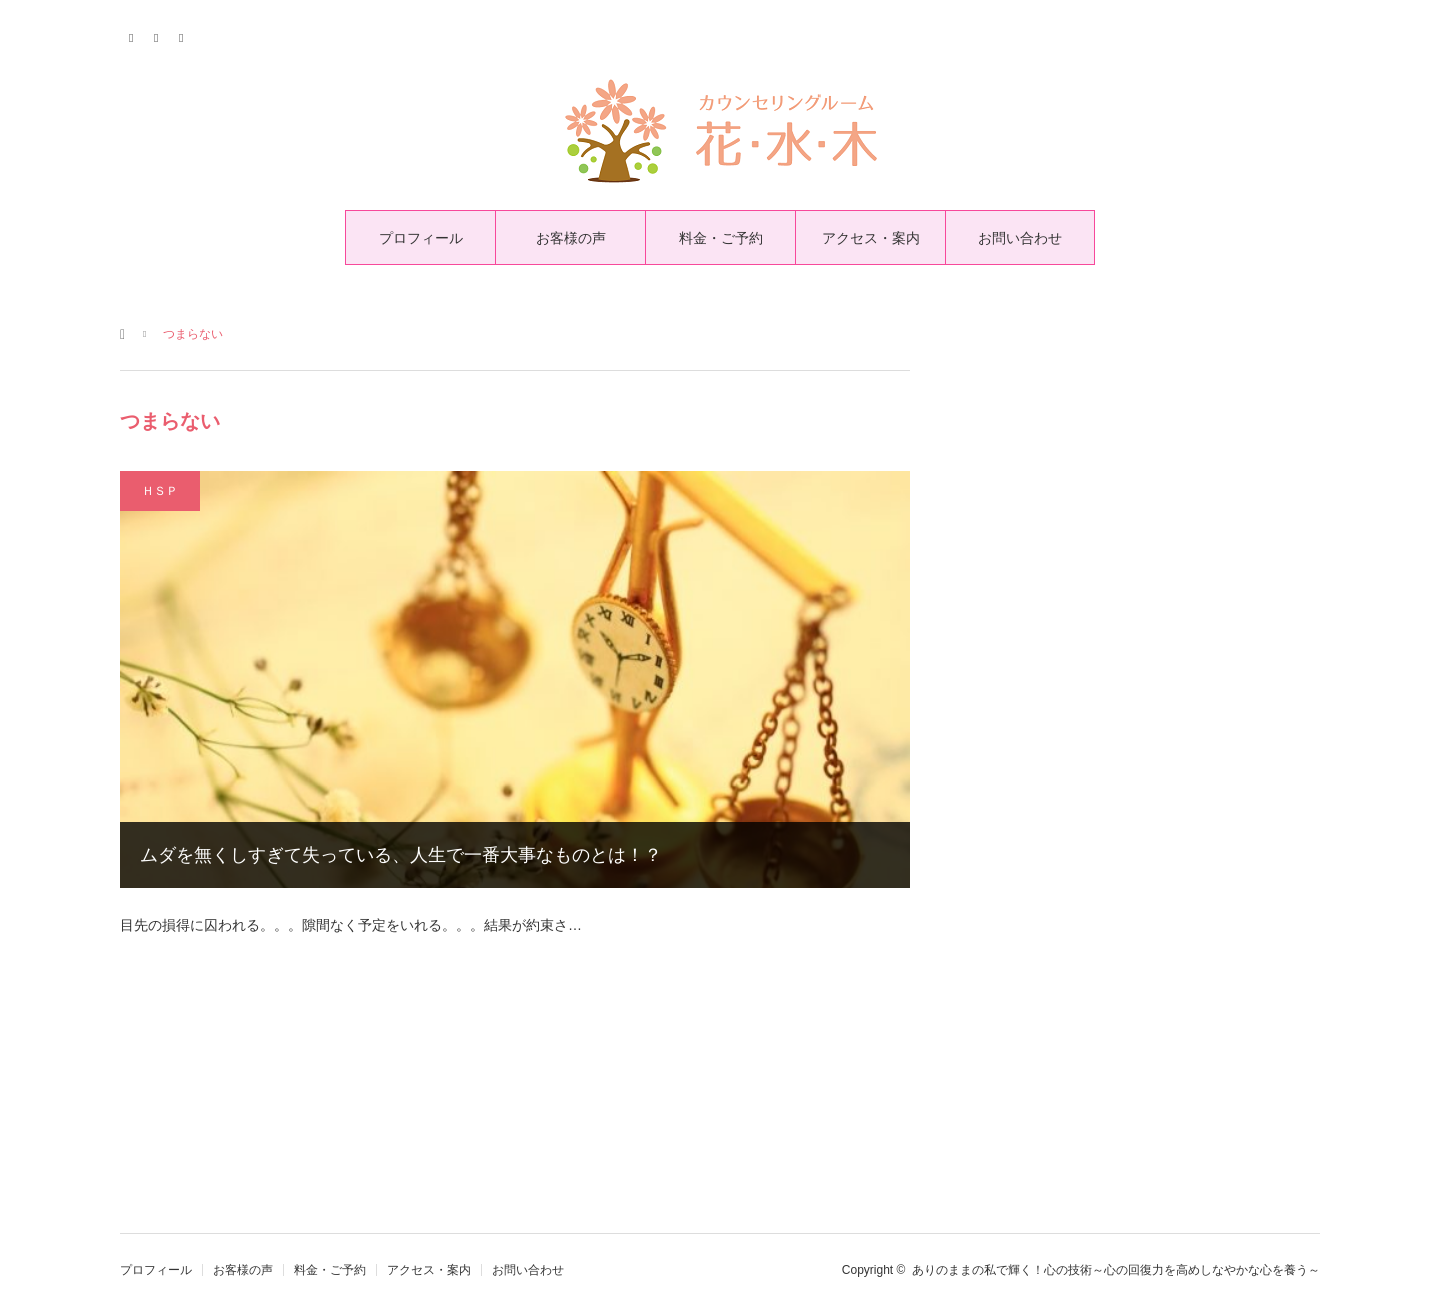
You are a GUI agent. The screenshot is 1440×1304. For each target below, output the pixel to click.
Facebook (157, 35)
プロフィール (421, 238)
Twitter (132, 35)
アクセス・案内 (871, 238)
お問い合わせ (1020, 238)
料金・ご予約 (721, 238)
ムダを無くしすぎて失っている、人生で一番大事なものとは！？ (401, 855)
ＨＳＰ (160, 491)
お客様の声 (571, 238)
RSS (182, 35)
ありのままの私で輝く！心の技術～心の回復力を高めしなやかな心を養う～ (1116, 1270)
